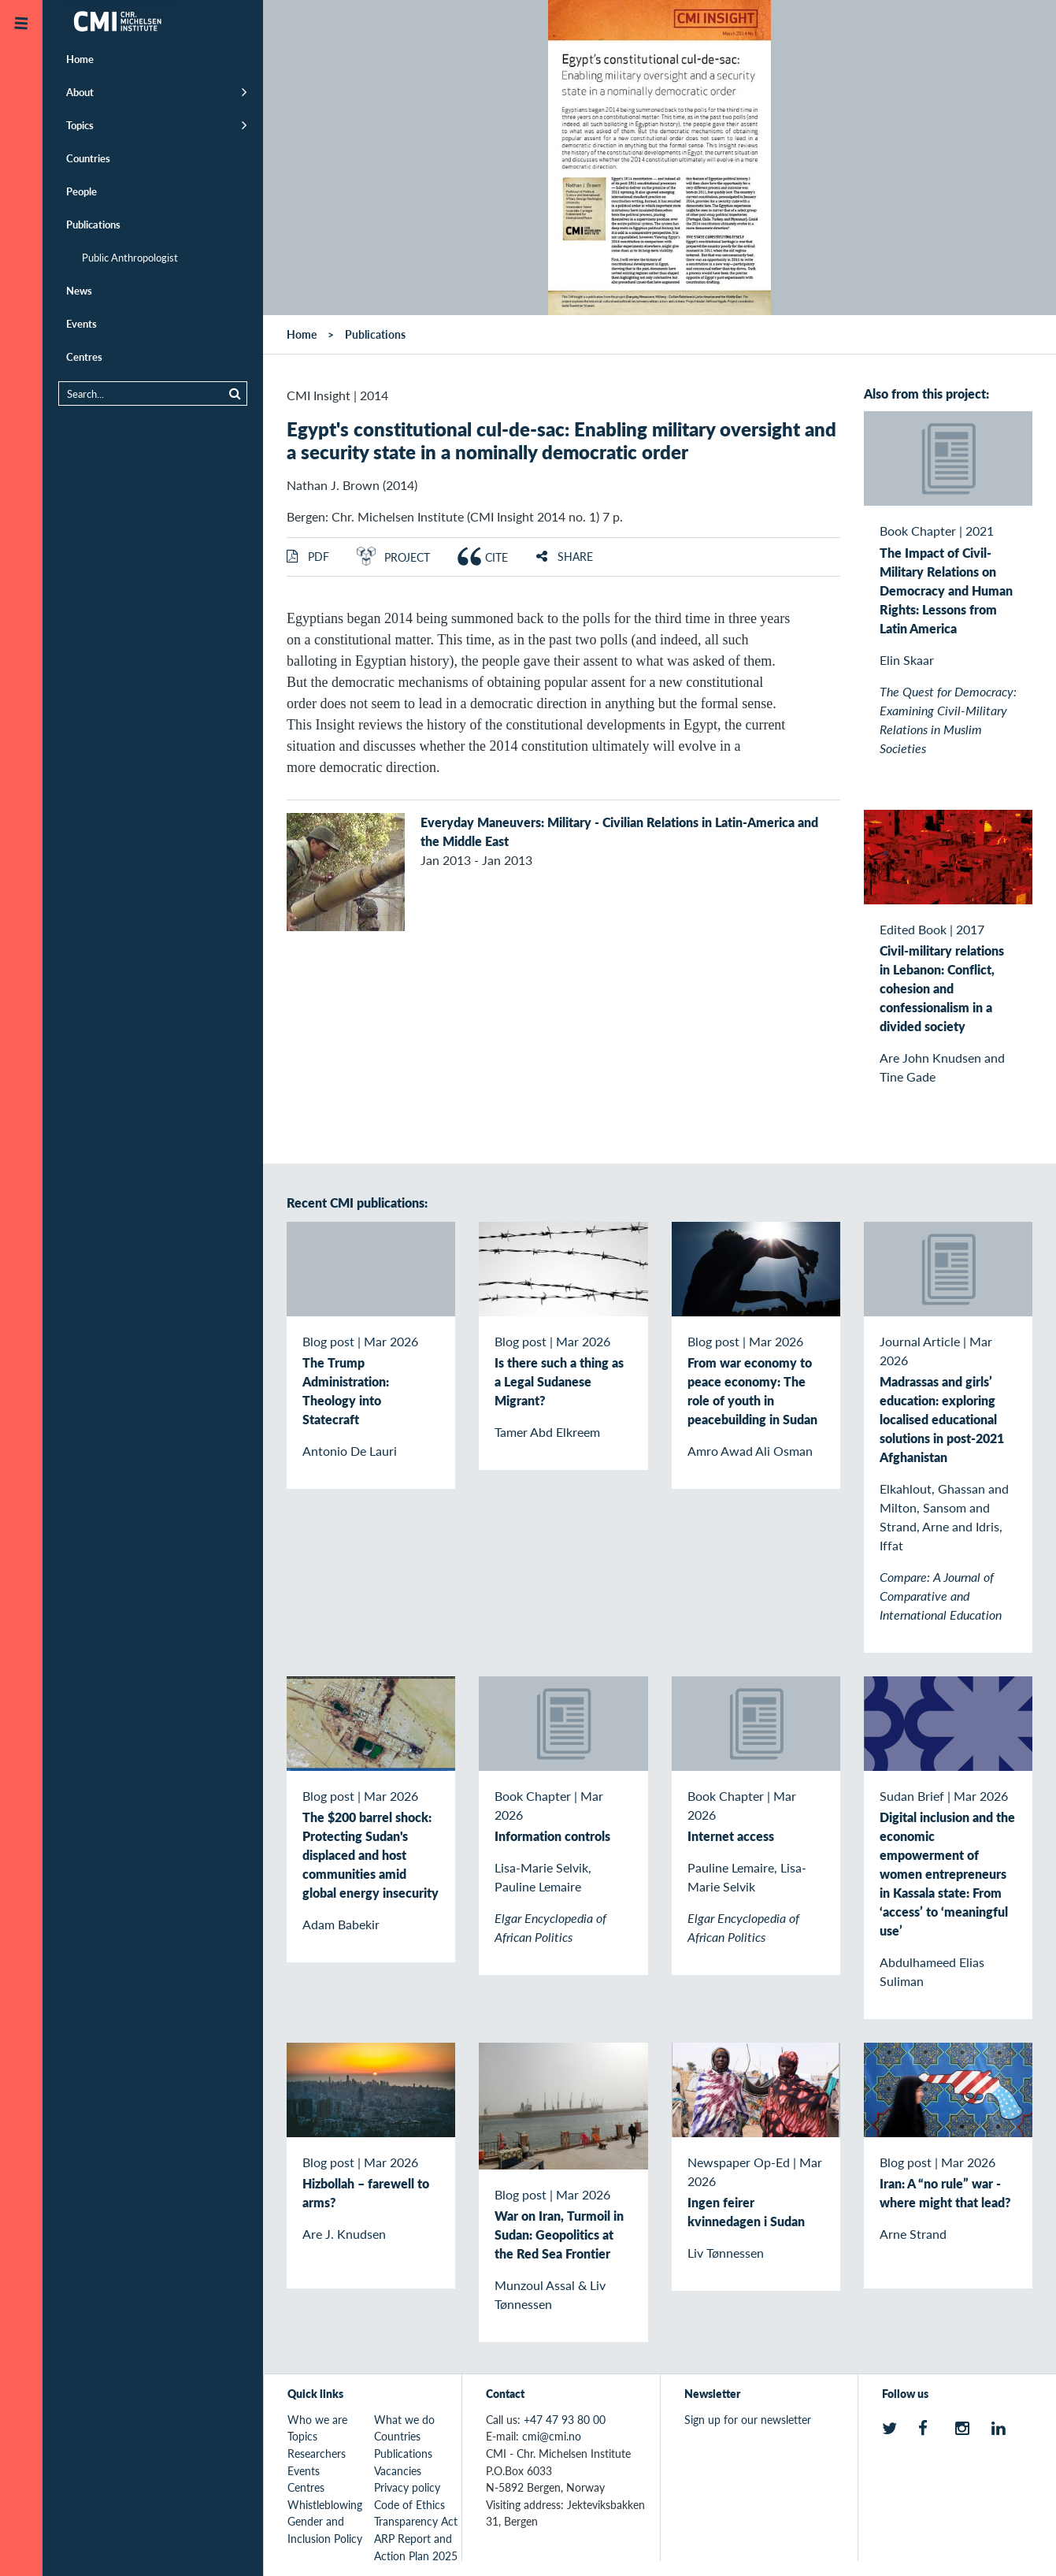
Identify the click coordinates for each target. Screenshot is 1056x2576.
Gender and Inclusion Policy (324, 2529)
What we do (404, 2419)
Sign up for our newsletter (747, 2419)
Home (80, 58)
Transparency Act (416, 2521)
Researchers (316, 2453)
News (79, 290)
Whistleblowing (324, 2504)
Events (81, 323)
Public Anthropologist (130, 257)
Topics (80, 124)
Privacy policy (407, 2487)
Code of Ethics (409, 2504)
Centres (84, 356)
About (80, 91)
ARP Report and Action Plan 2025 (416, 2546)
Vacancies (397, 2470)
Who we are (317, 2419)
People (81, 191)
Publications (93, 224)
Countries (88, 157)
